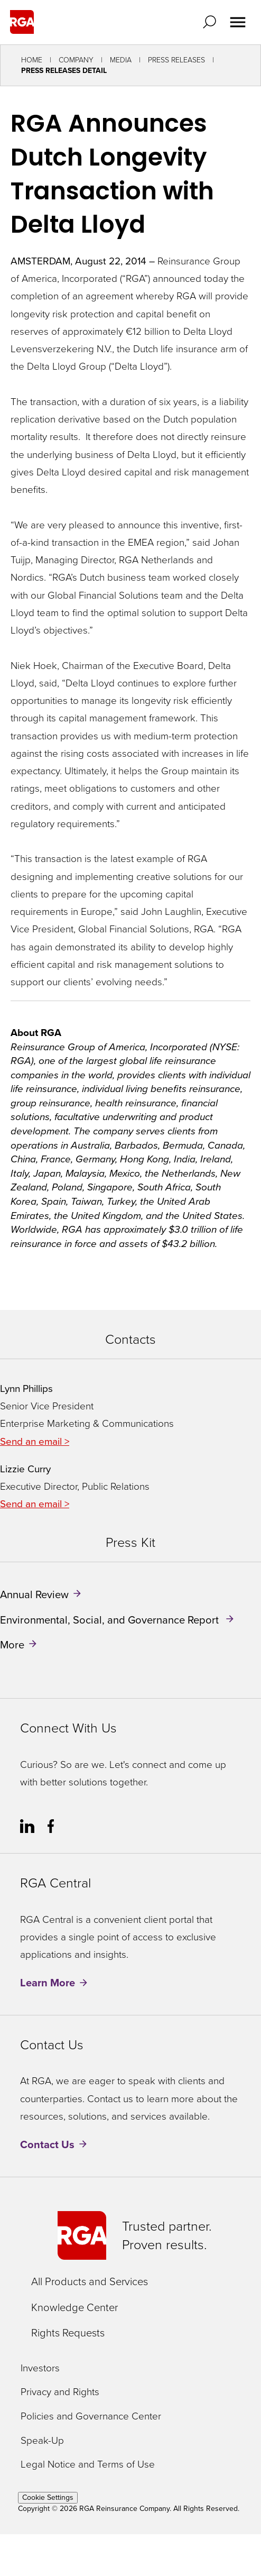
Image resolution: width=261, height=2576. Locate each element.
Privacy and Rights (60, 2392)
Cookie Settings (47, 2497)
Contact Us (47, 2144)
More (12, 1645)
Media (121, 60)
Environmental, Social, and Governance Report (110, 1619)
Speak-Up (42, 2441)
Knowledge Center (74, 2307)
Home (31, 60)
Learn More (47, 1983)
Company (76, 60)
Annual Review (34, 1594)
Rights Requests (68, 2332)
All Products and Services (89, 2281)
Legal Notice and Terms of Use (88, 2465)
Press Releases (176, 60)
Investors (40, 2368)
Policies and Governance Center (91, 2416)
